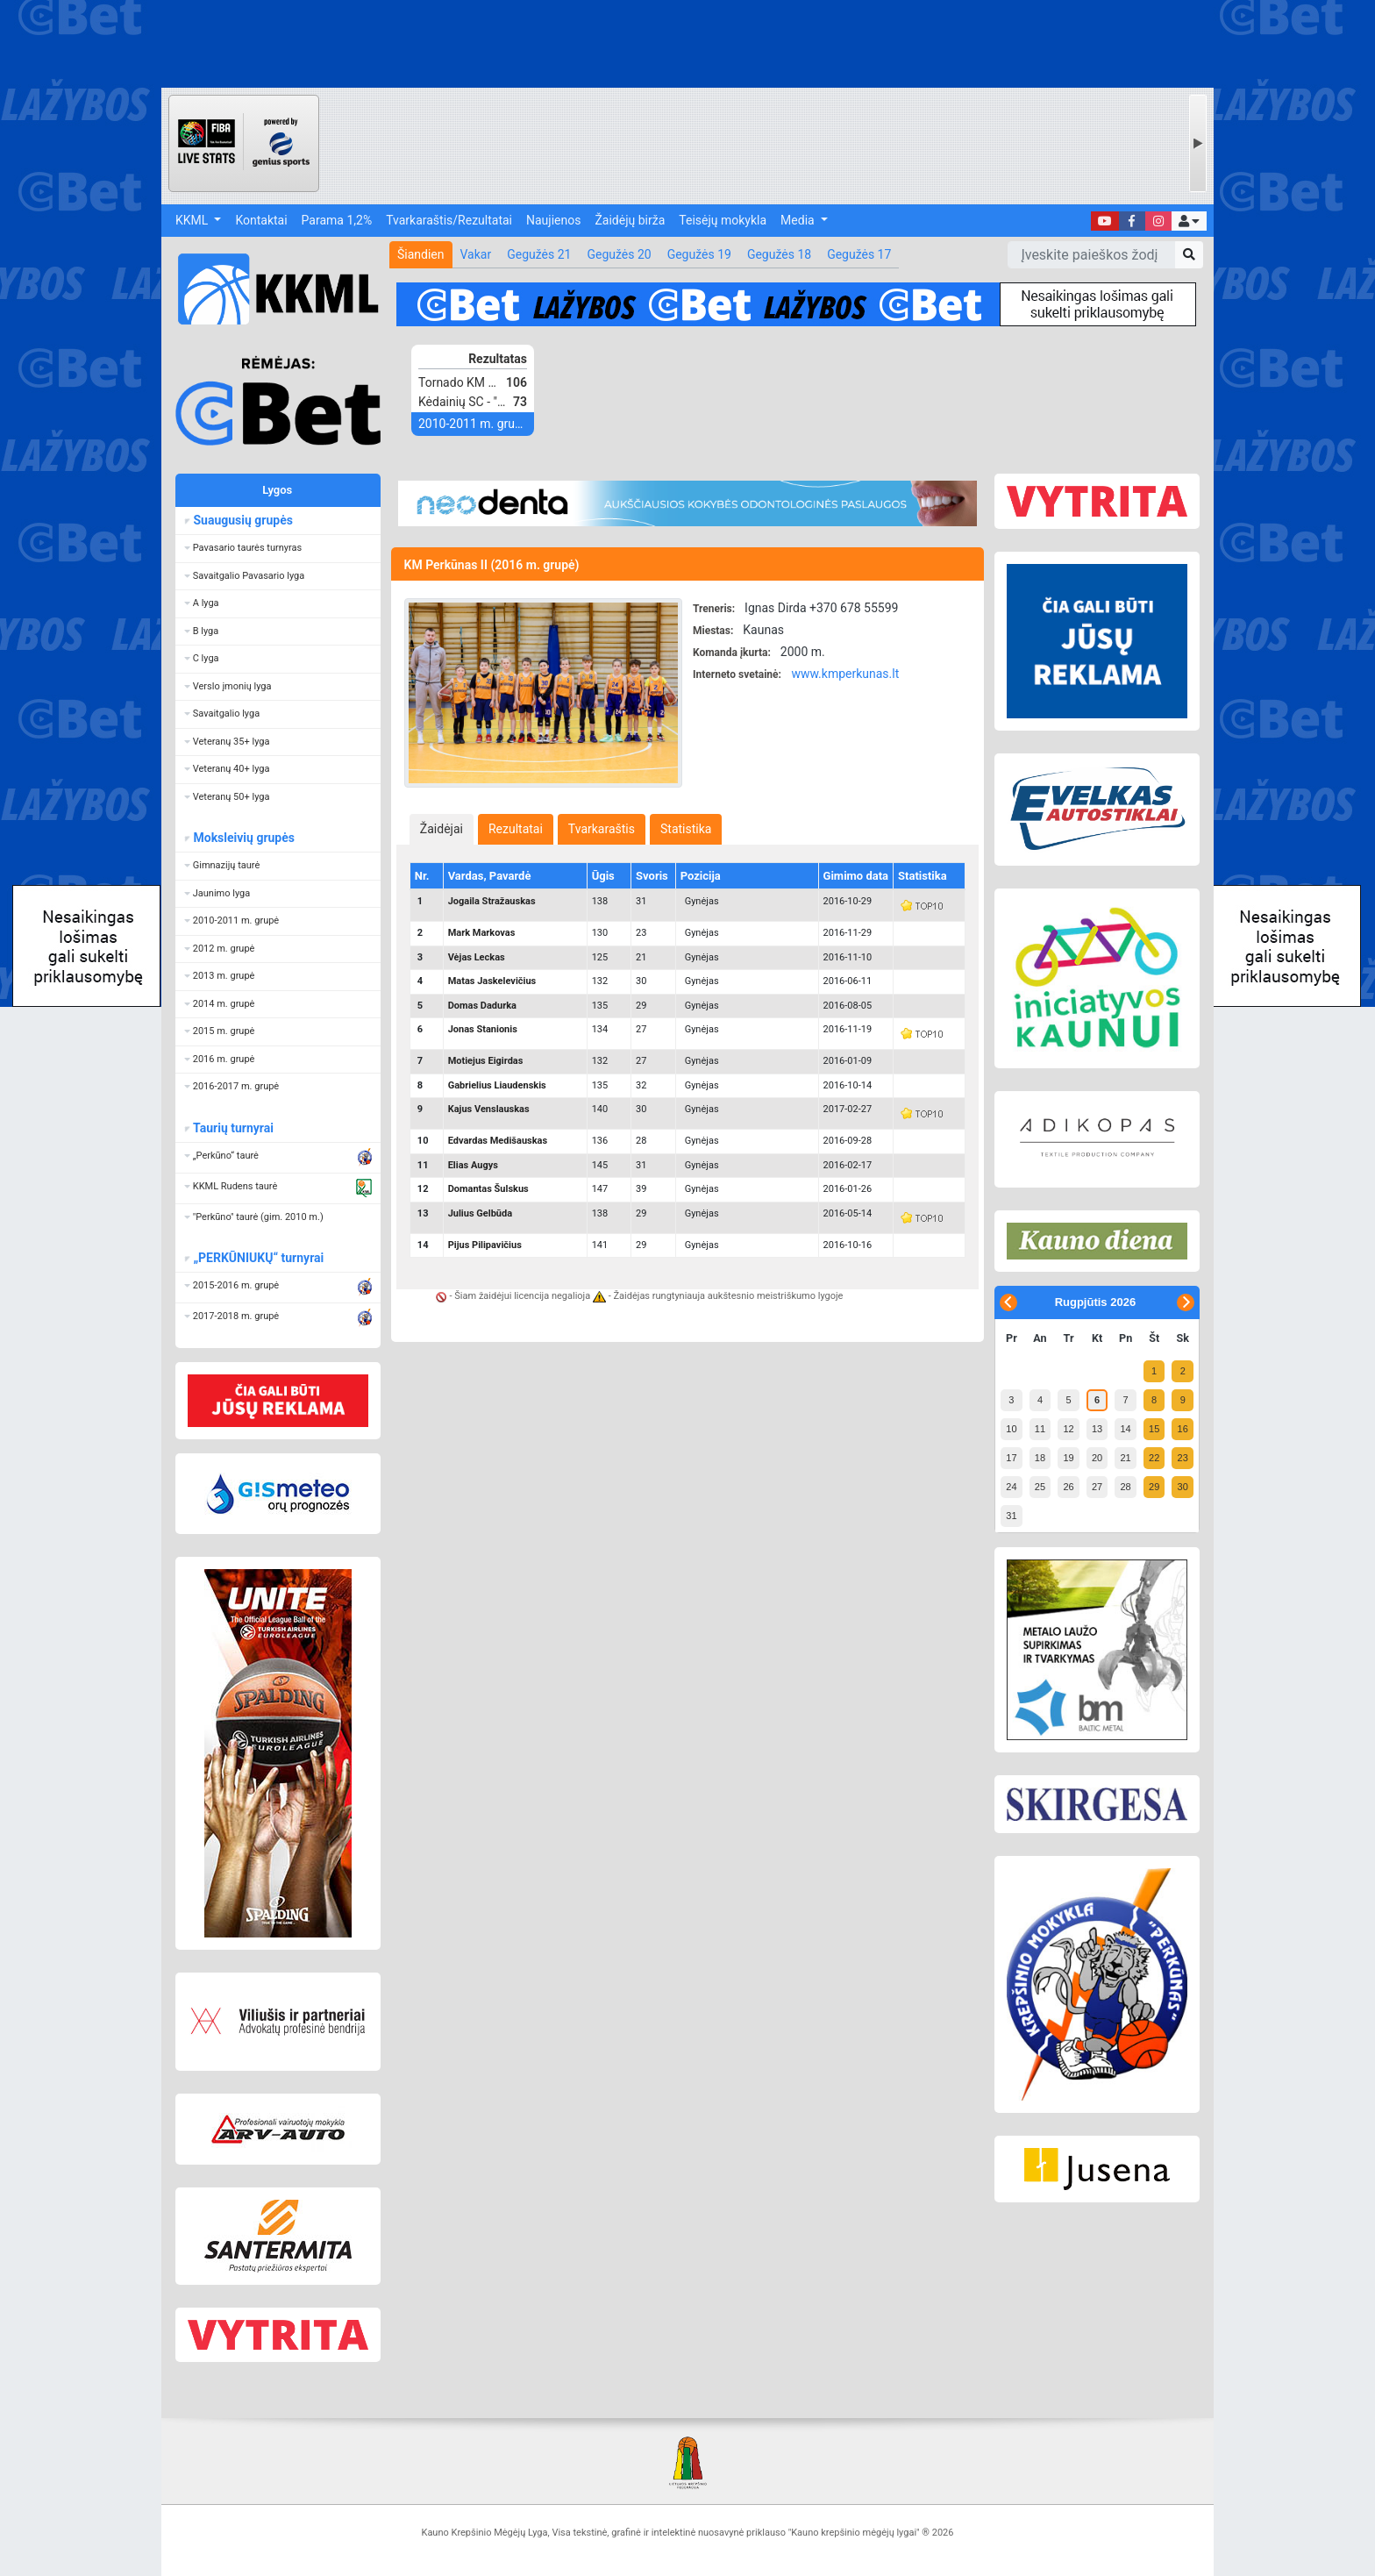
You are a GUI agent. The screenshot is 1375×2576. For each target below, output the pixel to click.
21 (1125, 1457)
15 (1154, 1429)
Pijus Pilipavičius (485, 1245)
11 (1040, 1429)
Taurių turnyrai (232, 1128)
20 (1097, 1457)
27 (1097, 1486)
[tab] (442, 829)
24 (1011, 1486)
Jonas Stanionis (482, 1029)
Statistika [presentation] (685, 829)
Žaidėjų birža (630, 220)
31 (1011, 1515)
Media (798, 220)
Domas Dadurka (482, 1005)
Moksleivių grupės (243, 838)
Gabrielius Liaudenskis (497, 1085)
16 (1183, 1429)
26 (1068, 1486)
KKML (193, 220)
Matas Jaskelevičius (492, 981)
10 (1011, 1429)
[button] (1189, 221)
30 (1183, 1486)
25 (1040, 1486)
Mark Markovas (482, 932)
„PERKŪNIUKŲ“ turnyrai (257, 1258)
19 (1068, 1457)
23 (1183, 1457)
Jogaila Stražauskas (492, 901)
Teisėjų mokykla (722, 220)
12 (1068, 1429)
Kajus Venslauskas (489, 1109)
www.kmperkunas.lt (845, 674)
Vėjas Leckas (476, 957)
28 (1125, 1486)
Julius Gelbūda (480, 1213)
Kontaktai (261, 220)
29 (1154, 1486)
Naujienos (553, 220)
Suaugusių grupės (242, 520)
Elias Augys (473, 1165)
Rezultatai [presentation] (515, 829)
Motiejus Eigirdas (486, 1061)
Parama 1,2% (337, 220)
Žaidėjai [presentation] (441, 829)
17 (1011, 1457)
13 (1097, 1429)
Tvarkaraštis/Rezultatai (449, 220)
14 (1125, 1429)
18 (1040, 1457)
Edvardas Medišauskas (497, 1140)
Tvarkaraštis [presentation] (601, 829)
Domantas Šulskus (488, 1189)
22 (1154, 1457)
